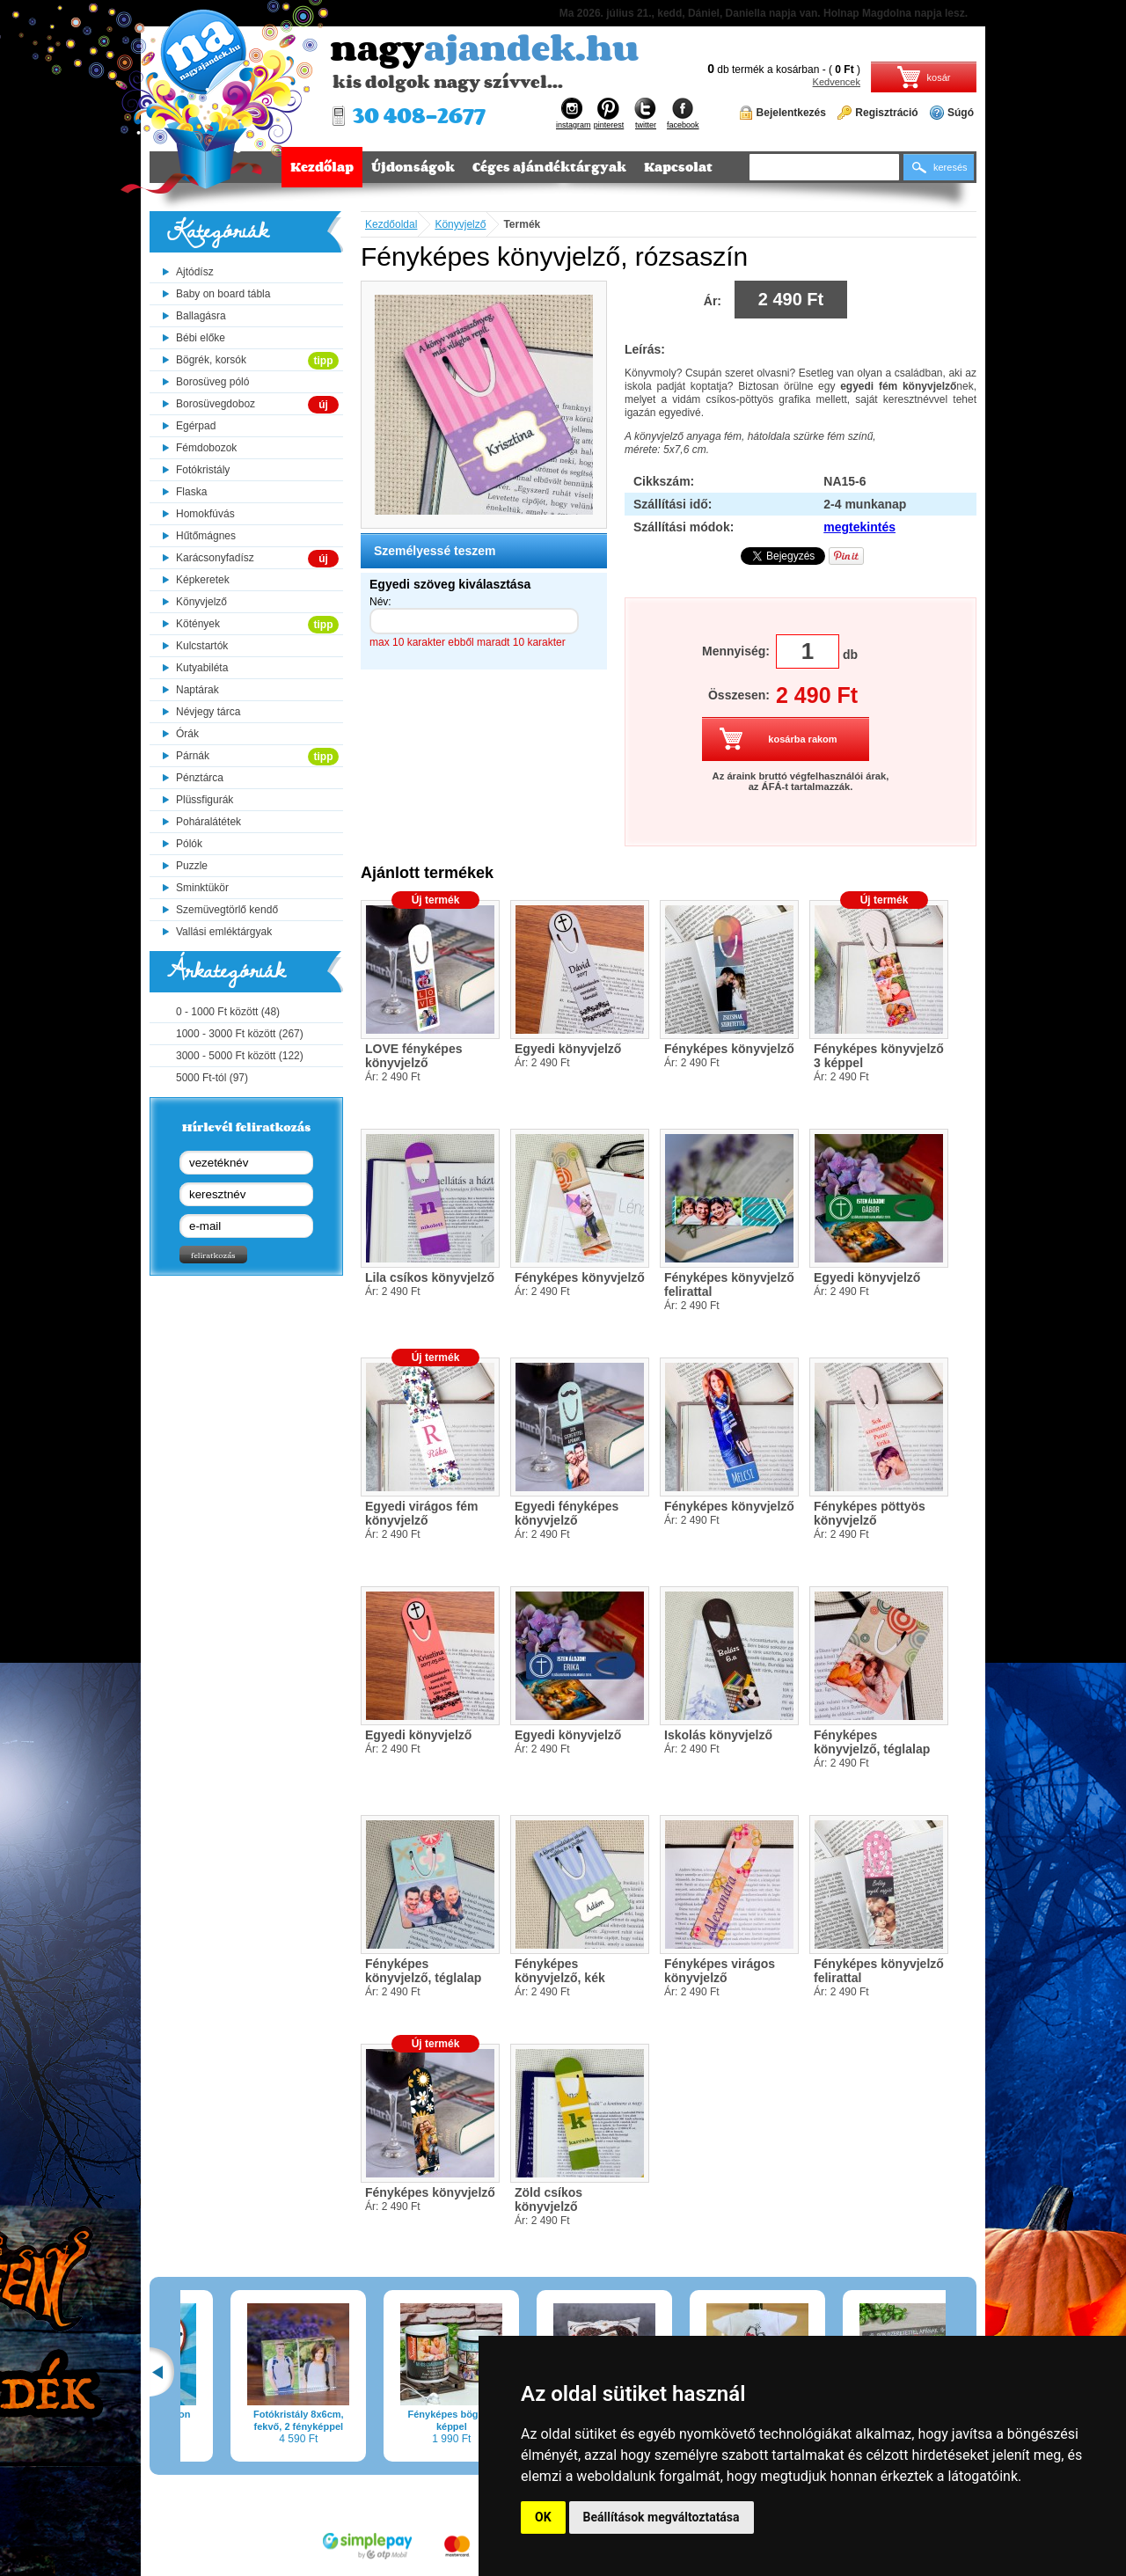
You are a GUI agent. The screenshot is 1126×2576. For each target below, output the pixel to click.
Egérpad (196, 426)
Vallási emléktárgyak (224, 932)
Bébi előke (200, 338)
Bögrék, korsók (211, 360)
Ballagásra (201, 316)
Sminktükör (202, 888)
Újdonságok (413, 167)
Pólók (189, 844)
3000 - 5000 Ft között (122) (239, 1056)
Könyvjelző (201, 602)
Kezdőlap (322, 167)
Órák (187, 734)
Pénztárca (199, 778)
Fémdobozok (206, 448)
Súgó (960, 112)
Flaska (191, 492)
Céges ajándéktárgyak (549, 167)
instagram (573, 113)
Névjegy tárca (208, 712)
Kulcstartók (202, 646)
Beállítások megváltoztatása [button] (661, 2517)
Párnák (192, 756)
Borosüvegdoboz (215, 404)
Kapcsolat (678, 167)
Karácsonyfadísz (215, 558)
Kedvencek (836, 82)
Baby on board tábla (223, 294)
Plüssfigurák (204, 800)
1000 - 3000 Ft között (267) (239, 1034)
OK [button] (543, 2517)
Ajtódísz (195, 272)
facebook (683, 113)
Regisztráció (886, 112)
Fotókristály (203, 470)
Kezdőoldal (391, 224)
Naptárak (197, 690)
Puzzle (192, 866)
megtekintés (859, 527)
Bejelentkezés (791, 112)
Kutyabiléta (202, 668)
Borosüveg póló (212, 382)
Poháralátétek (208, 822)
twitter (645, 113)
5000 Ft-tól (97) (212, 1078)
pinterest (609, 113)
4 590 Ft (332, 2374)
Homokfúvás (205, 514)
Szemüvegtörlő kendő (227, 910)
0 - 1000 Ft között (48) (228, 1012)
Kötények (198, 624)
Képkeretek (203, 580)
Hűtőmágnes (206, 536)
